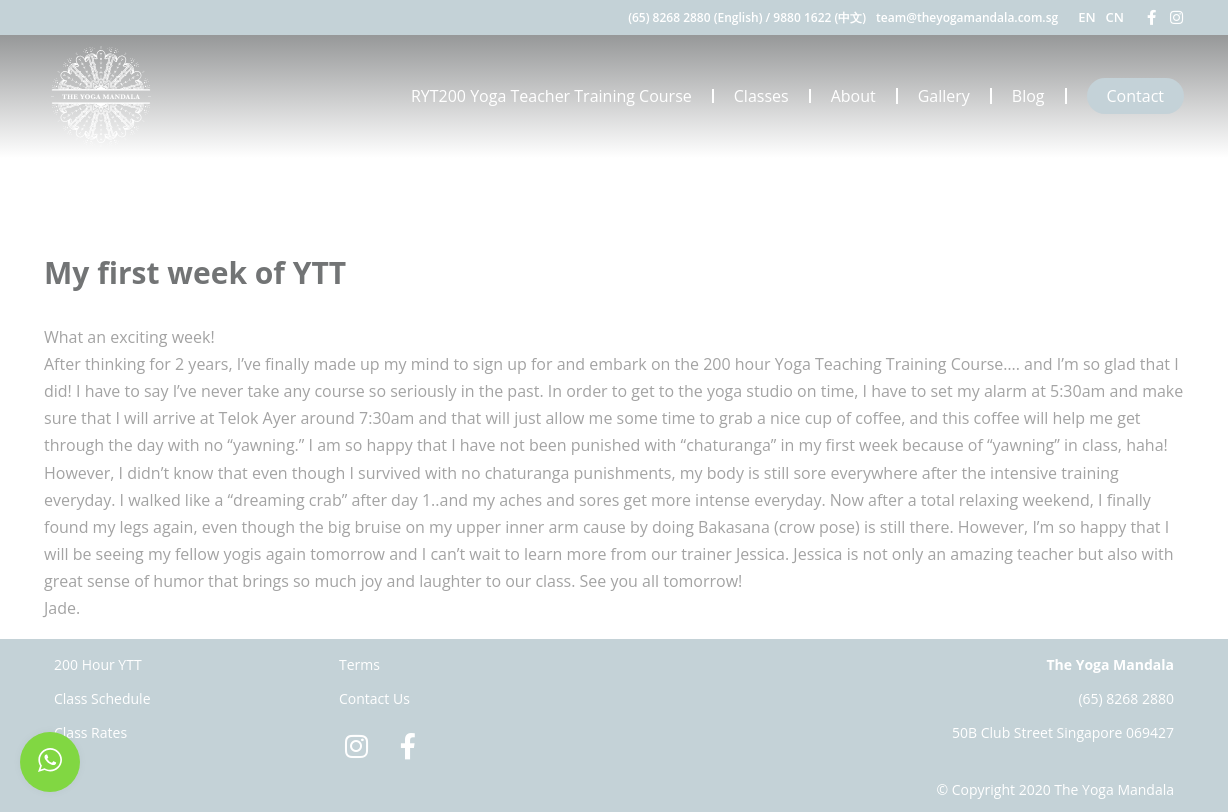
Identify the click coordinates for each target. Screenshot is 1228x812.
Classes (761, 96)
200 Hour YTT (98, 664)
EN (1086, 17)
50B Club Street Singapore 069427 (1063, 732)
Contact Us (374, 698)
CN (1115, 17)
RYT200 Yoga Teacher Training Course (551, 96)
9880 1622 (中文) (819, 17)
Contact (1135, 96)
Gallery (944, 96)
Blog (1028, 96)
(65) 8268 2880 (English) (695, 17)
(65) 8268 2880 (1126, 698)
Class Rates (90, 732)
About (853, 96)
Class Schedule (102, 698)
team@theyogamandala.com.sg (967, 17)
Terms (359, 664)
